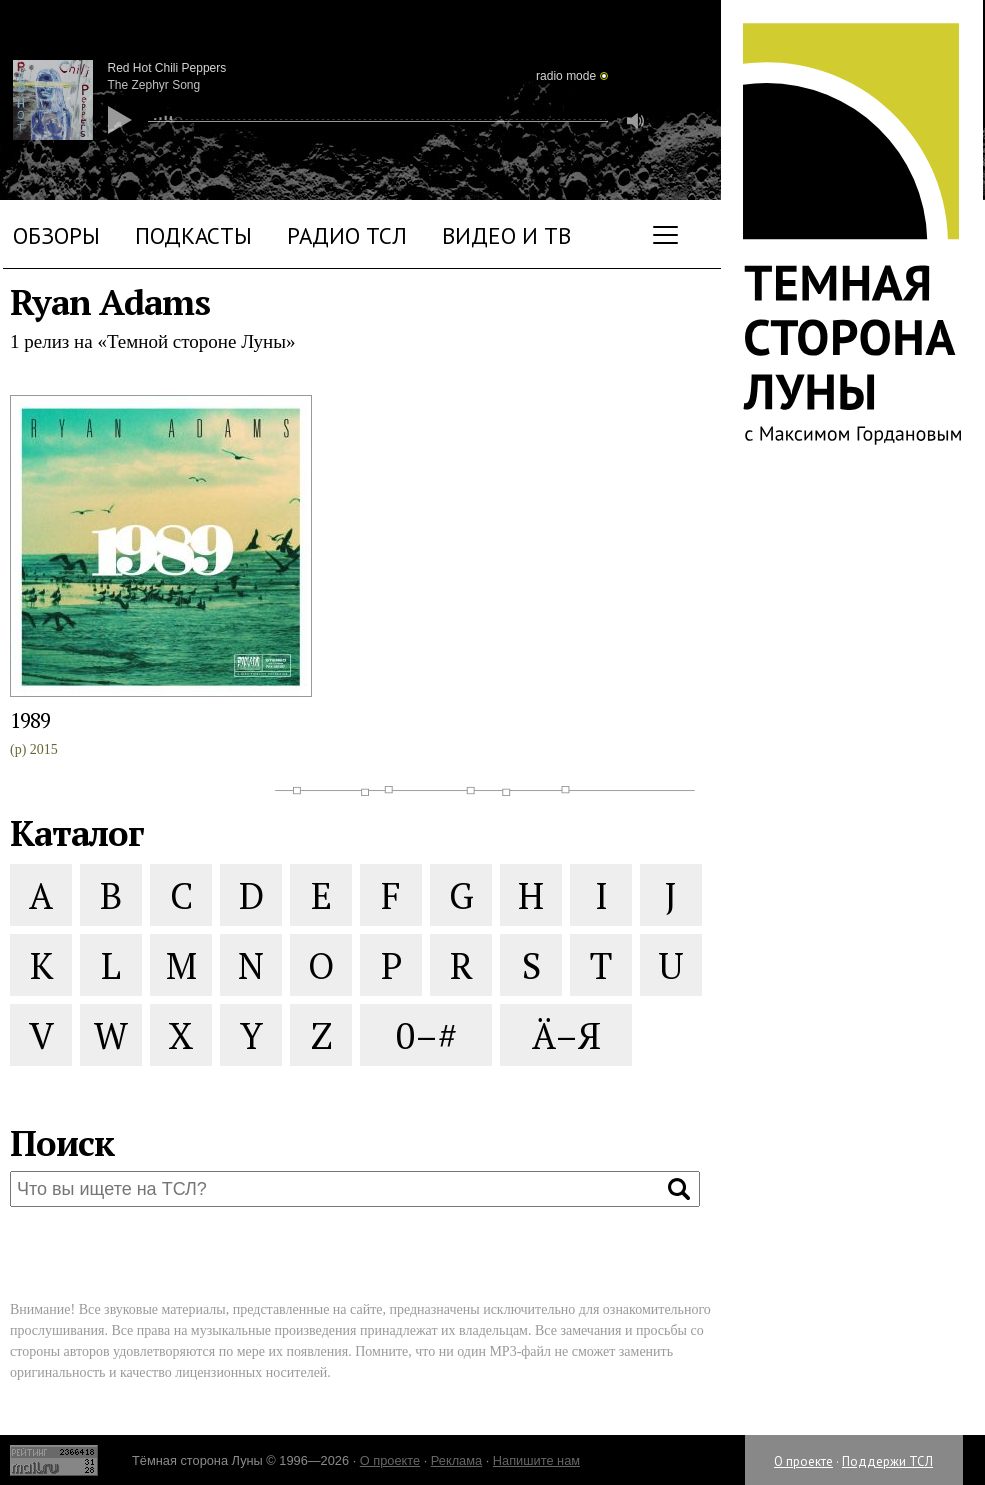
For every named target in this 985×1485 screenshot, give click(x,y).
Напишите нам (536, 1460)
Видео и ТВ (506, 235)
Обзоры (56, 235)
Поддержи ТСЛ (887, 1461)
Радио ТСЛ (347, 235)
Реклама (456, 1460)
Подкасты (193, 235)
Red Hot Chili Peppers (167, 68)
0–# (426, 1035)
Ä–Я (566, 1035)
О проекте (803, 1461)
